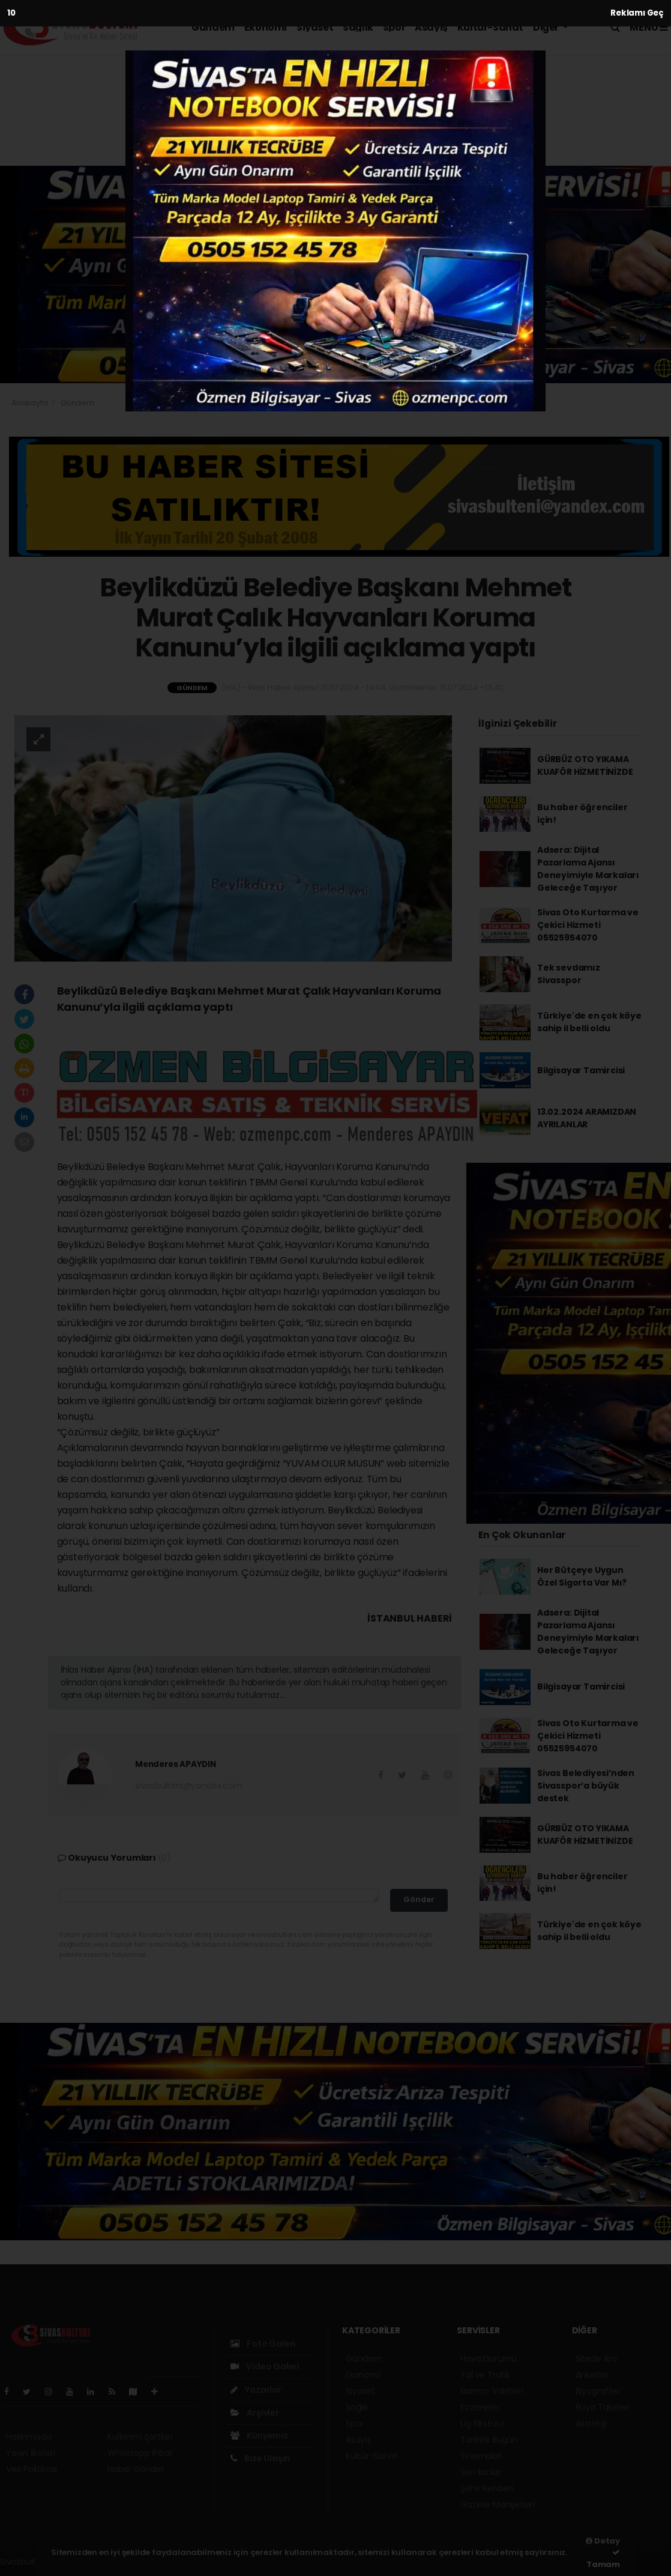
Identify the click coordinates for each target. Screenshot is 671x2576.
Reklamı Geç (637, 13)
